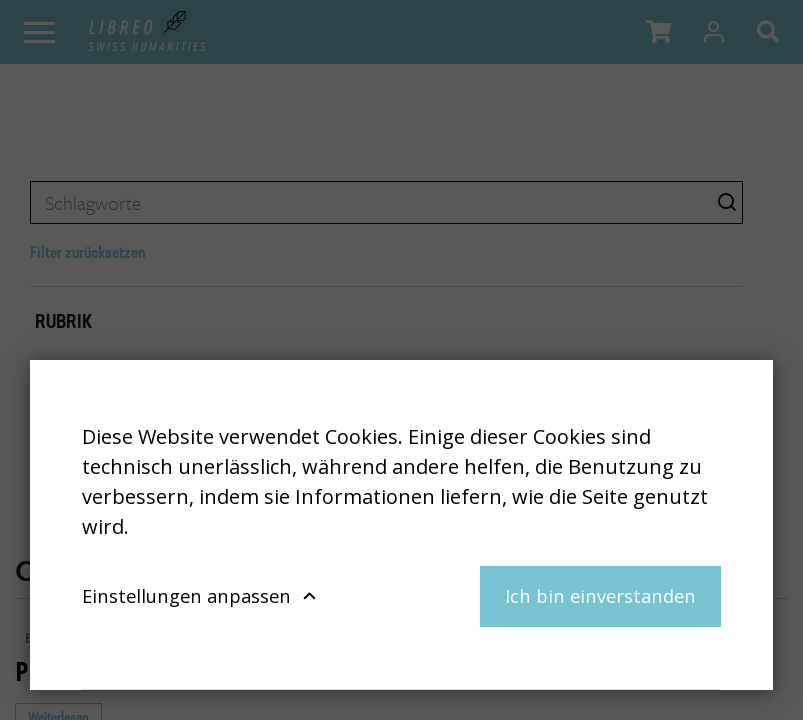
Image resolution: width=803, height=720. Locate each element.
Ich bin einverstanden (600, 595)
